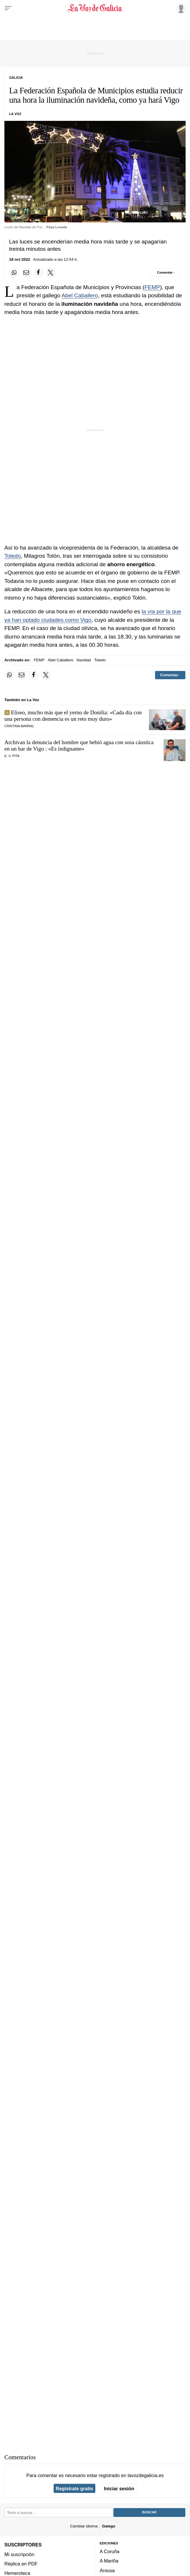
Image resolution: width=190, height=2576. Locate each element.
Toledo (12, 556)
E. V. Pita (11, 756)
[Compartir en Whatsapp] (14, 272)
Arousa (107, 2570)
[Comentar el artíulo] (165, 272)
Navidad (84, 660)
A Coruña (109, 2551)
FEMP (152, 287)
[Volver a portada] (95, 8)
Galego (108, 2526)
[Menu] (8, 8)
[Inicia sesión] (180, 8)
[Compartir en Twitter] (51, 272)
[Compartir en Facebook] (38, 272)
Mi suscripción (19, 2554)
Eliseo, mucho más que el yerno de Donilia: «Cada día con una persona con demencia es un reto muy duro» (73, 715)
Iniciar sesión (119, 2488)
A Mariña (109, 2561)
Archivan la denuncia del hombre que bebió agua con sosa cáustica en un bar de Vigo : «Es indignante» (79, 745)
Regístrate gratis (74, 2488)
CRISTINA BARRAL (19, 726)
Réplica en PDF (21, 2563)
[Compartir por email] (26, 272)
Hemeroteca (17, 2573)
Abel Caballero (80, 295)
